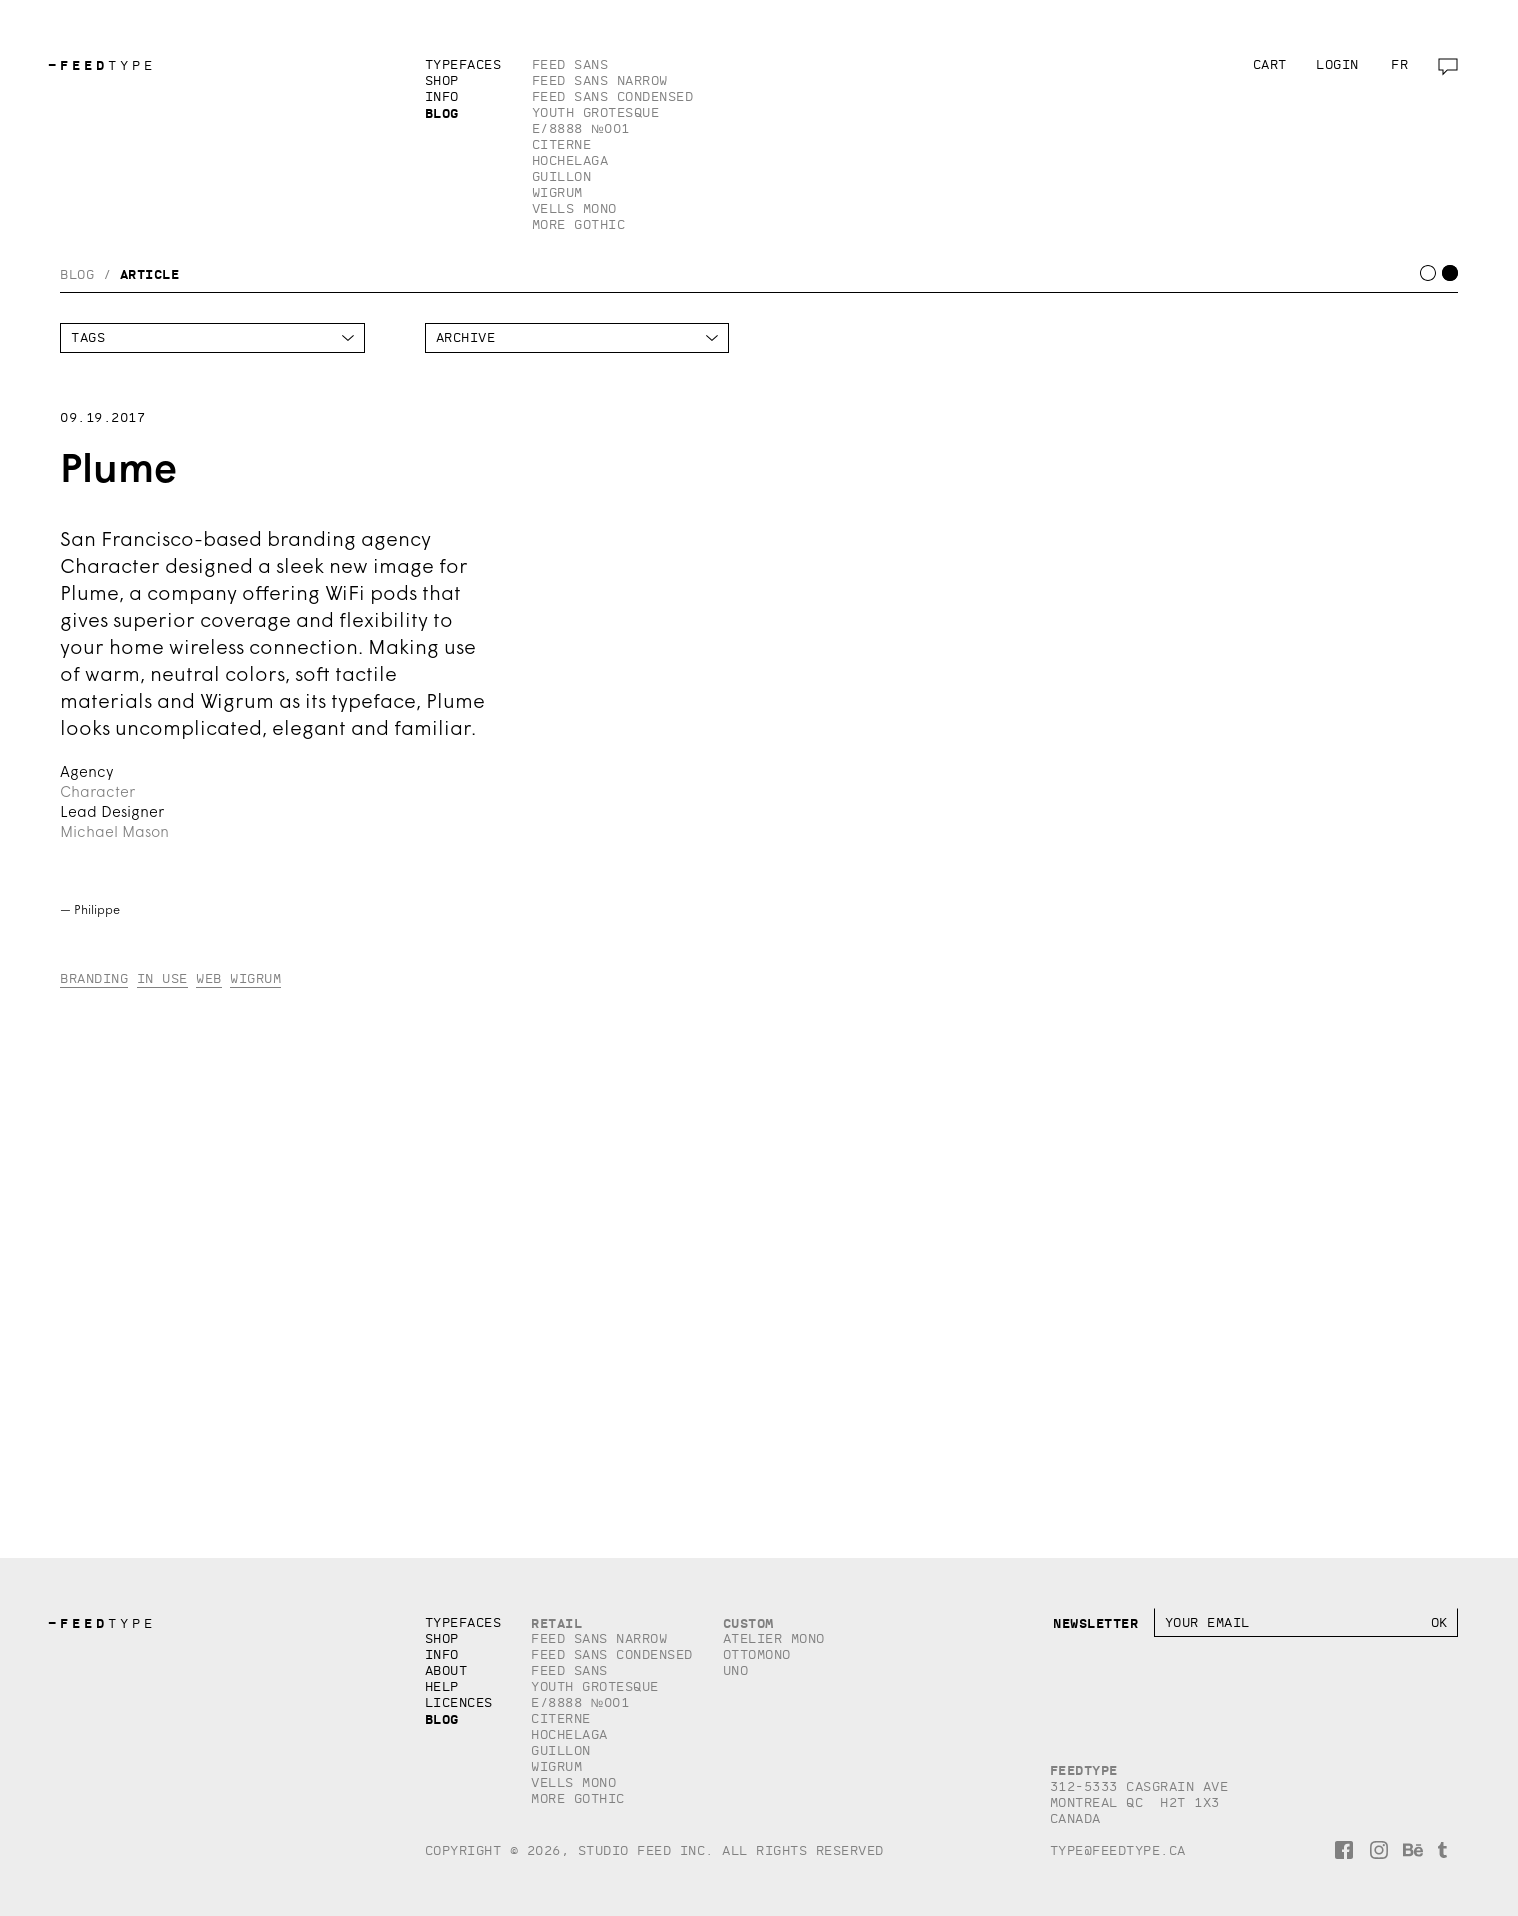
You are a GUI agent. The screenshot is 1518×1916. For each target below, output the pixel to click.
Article (150, 274)
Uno (736, 1670)
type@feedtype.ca (1118, 1850)
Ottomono (757, 1654)
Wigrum (557, 192)
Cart (1270, 64)
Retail (556, 1623)
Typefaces (463, 64)
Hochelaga (570, 160)
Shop (442, 80)
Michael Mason (114, 833)
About (446, 1670)
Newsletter (1095, 1623)
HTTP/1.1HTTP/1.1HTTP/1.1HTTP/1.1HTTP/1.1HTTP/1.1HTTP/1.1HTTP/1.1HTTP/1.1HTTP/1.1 (577, 338)
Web (209, 978)
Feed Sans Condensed (613, 96)
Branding (94, 978)
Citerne (562, 144)
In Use (162, 978)
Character (98, 793)
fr (1399, 64)
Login (1337, 64)
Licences (459, 1702)
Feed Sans (570, 64)
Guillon (562, 176)
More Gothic (579, 224)
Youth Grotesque (596, 112)
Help (442, 1686)
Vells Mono (574, 208)
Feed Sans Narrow (600, 80)
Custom (748, 1623)
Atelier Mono (774, 1638)
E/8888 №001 (581, 128)
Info (442, 96)
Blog (442, 113)
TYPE (102, 65)
